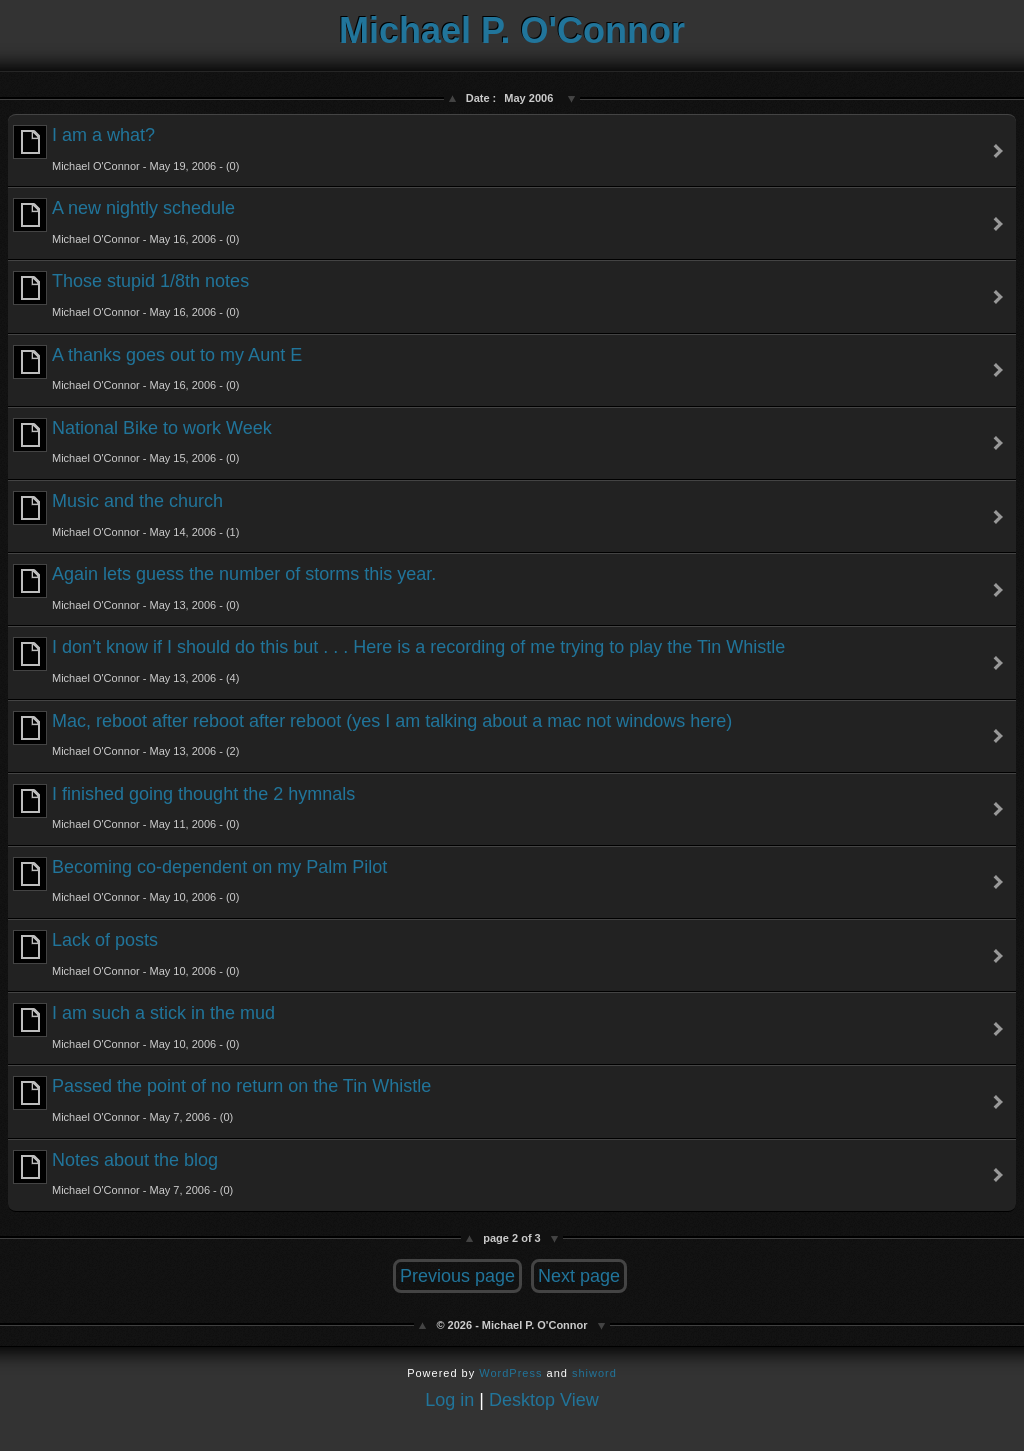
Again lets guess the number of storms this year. (224, 587)
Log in (449, 1400)
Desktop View (544, 1400)
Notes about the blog (123, 1173)
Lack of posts (126, 953)
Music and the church (126, 514)
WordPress (510, 1373)
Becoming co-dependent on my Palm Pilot (200, 880)
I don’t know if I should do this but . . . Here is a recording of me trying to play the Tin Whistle (399, 660)
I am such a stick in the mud (144, 1026)
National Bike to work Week (142, 441)
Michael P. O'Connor (512, 30)
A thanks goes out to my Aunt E (157, 368)
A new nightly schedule (126, 221)
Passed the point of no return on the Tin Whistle (222, 1099)
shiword (594, 1373)
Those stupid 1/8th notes (131, 294)
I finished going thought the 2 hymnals (184, 807)
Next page (579, 1276)
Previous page (457, 1276)
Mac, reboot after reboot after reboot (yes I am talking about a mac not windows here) (372, 734)
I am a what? (126, 148)
